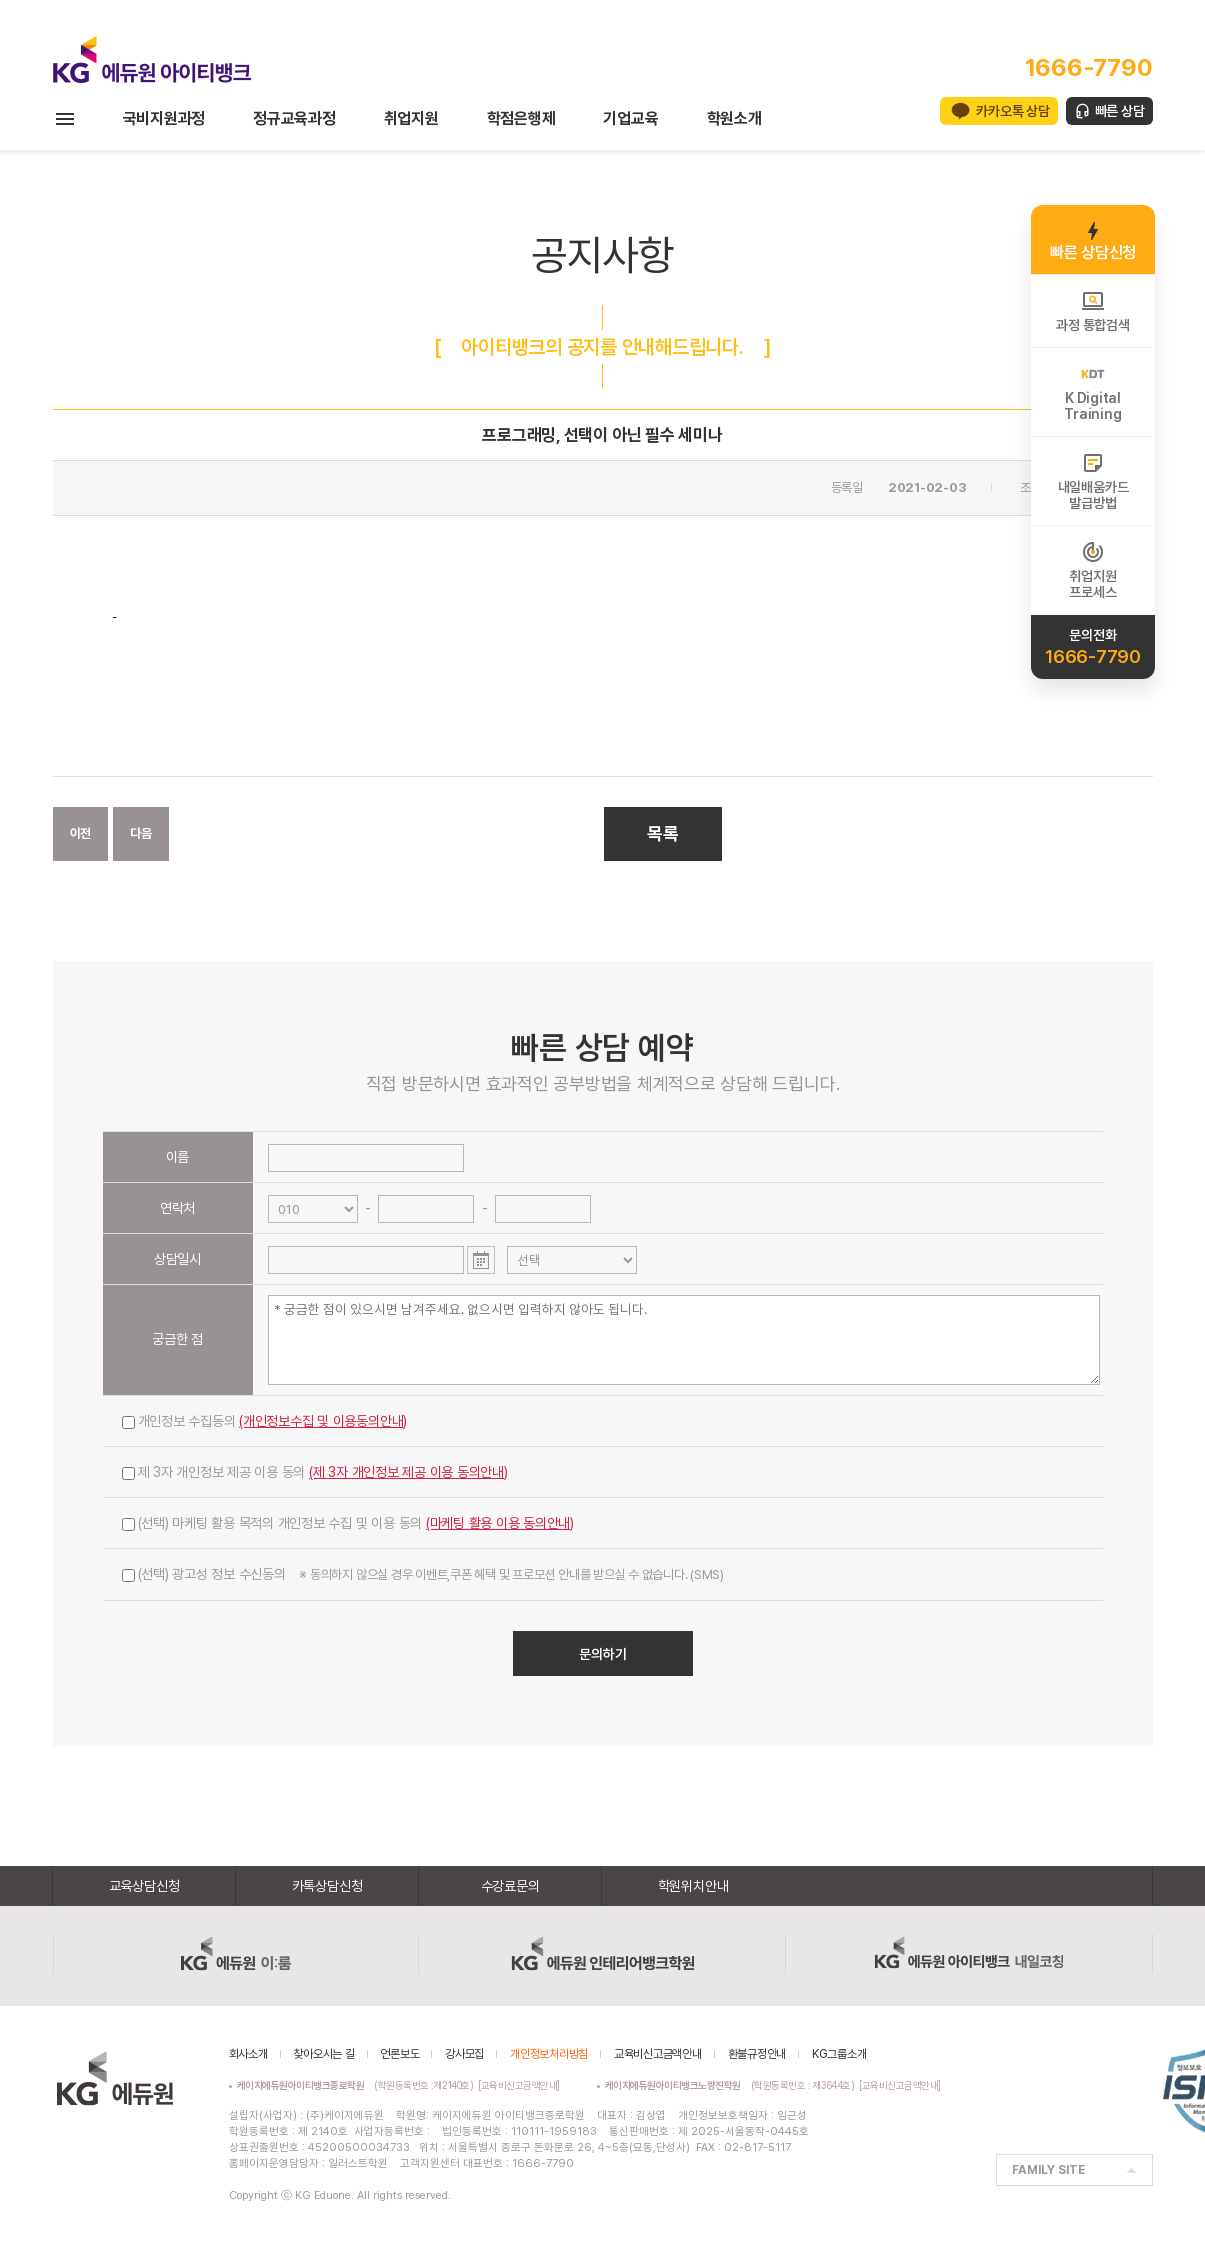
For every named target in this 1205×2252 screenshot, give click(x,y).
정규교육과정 (294, 118)
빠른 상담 (1120, 111)
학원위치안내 (693, 1886)
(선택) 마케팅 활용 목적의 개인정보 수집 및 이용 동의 (348, 1523)
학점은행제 (521, 118)
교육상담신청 (144, 1886)
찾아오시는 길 (323, 2054)
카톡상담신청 (327, 1886)
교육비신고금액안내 (658, 2054)
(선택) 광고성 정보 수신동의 (423, 1574)
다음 (141, 833)
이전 (81, 833)
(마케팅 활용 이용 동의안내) (500, 1523)
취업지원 (411, 118)
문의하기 (603, 1654)
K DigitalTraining (1092, 392)
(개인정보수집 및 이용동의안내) (323, 1421)
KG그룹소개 (839, 2054)
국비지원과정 (164, 118)
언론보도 (399, 2054)
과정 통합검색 (1092, 311)
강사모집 (464, 2054)
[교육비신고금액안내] (519, 2085)
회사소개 (248, 2054)
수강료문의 (510, 1886)
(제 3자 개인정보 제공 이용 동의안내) (408, 1472)
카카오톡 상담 (1012, 111)
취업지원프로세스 (1092, 570)
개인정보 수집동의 (265, 1421)
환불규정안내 (757, 2054)
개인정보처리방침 (549, 2054)
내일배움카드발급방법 (1093, 481)
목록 (663, 833)
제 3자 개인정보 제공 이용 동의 (315, 1472)
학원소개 (734, 118)
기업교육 (630, 118)
